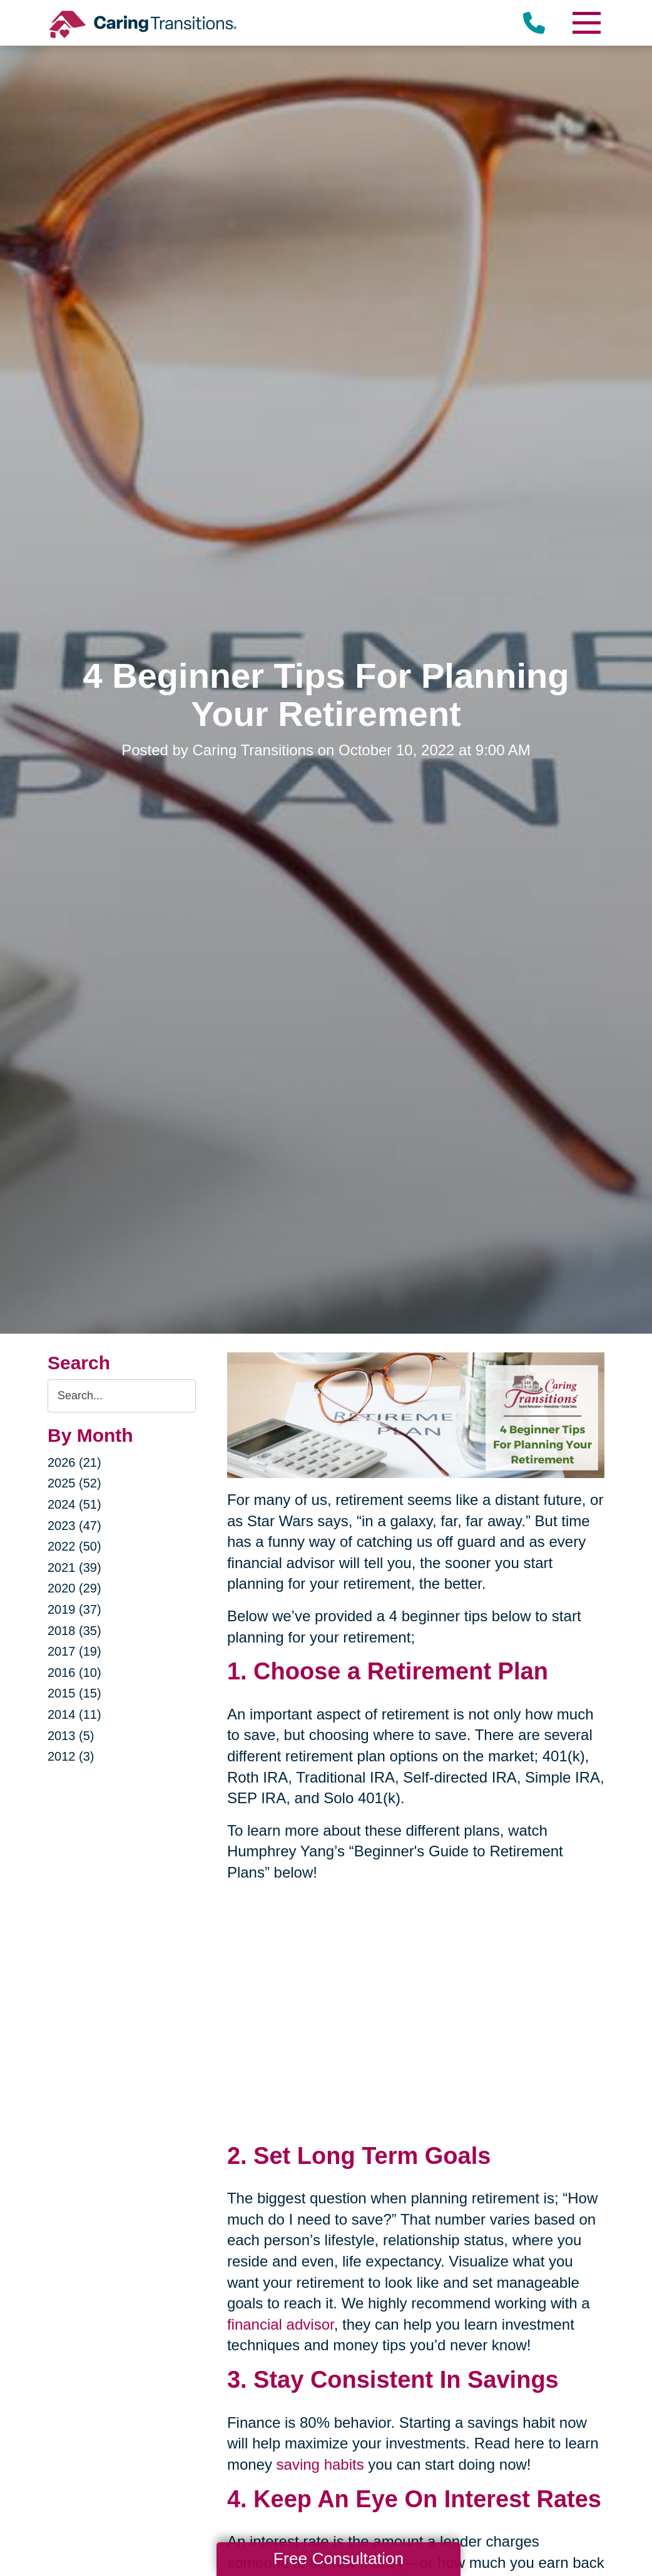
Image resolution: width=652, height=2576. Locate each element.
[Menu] (585, 23)
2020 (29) (74, 1588)
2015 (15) (74, 1693)
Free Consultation (338, 2558)
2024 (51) (74, 1504)
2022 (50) (74, 1546)
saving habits (320, 2464)
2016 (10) (74, 1672)
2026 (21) (74, 1462)
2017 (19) (74, 1651)
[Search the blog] (122, 1395)
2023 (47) (74, 1525)
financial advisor (280, 2324)
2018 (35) (74, 1631)
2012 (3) (71, 1756)
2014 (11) (74, 1714)
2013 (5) (71, 1736)
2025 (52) (74, 1483)
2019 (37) (74, 1609)
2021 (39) (74, 1567)
